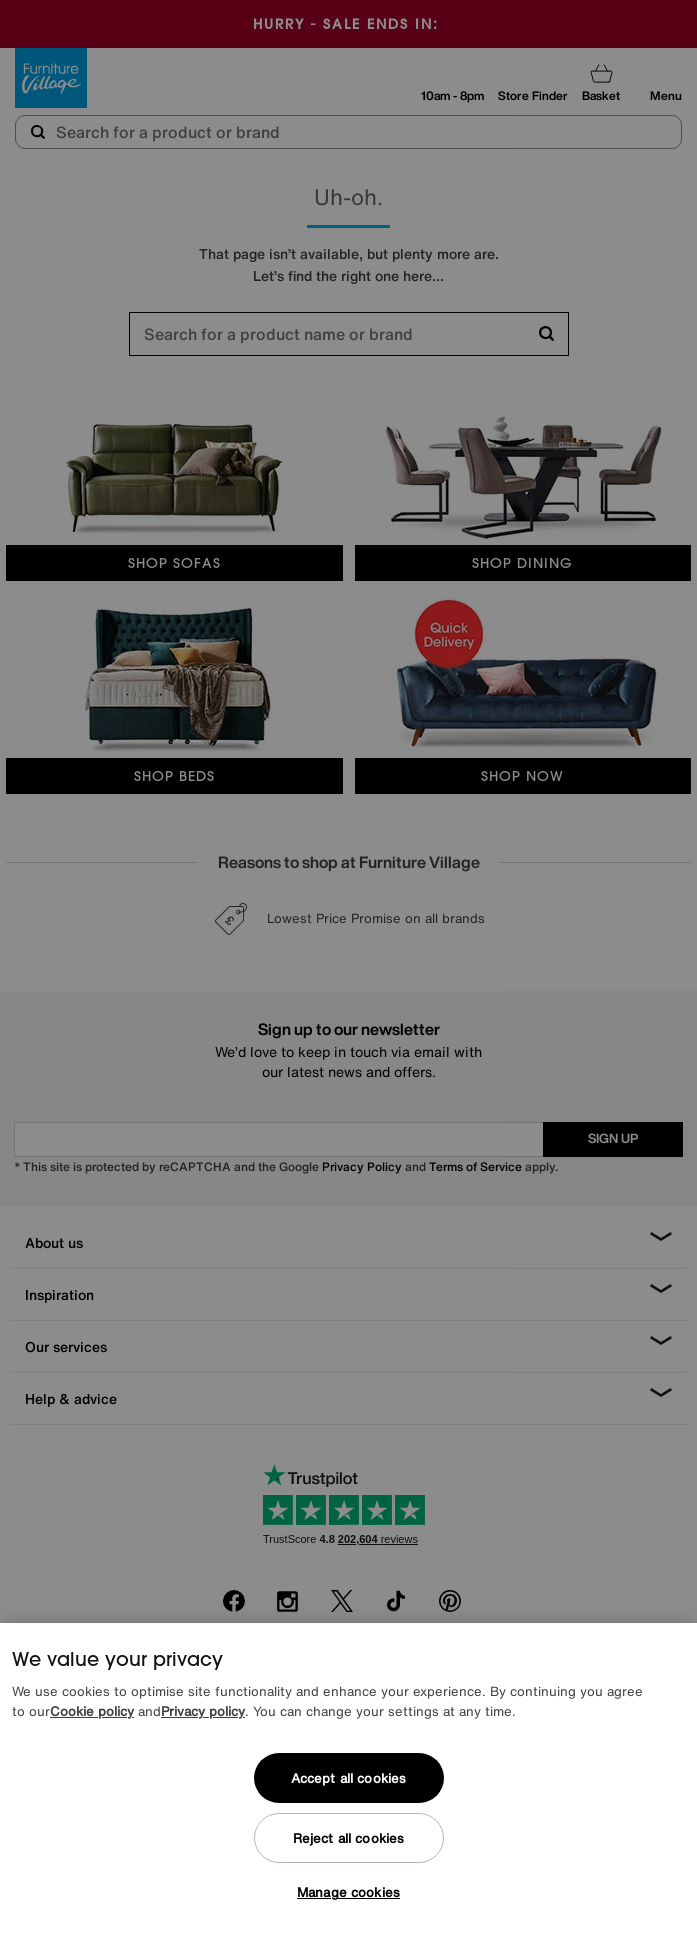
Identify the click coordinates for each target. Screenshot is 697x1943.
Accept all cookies (348, 1778)
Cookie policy (92, 1711)
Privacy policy (203, 1711)
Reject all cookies (348, 1838)
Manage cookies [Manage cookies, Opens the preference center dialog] (348, 1892)
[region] (348, 1783)
